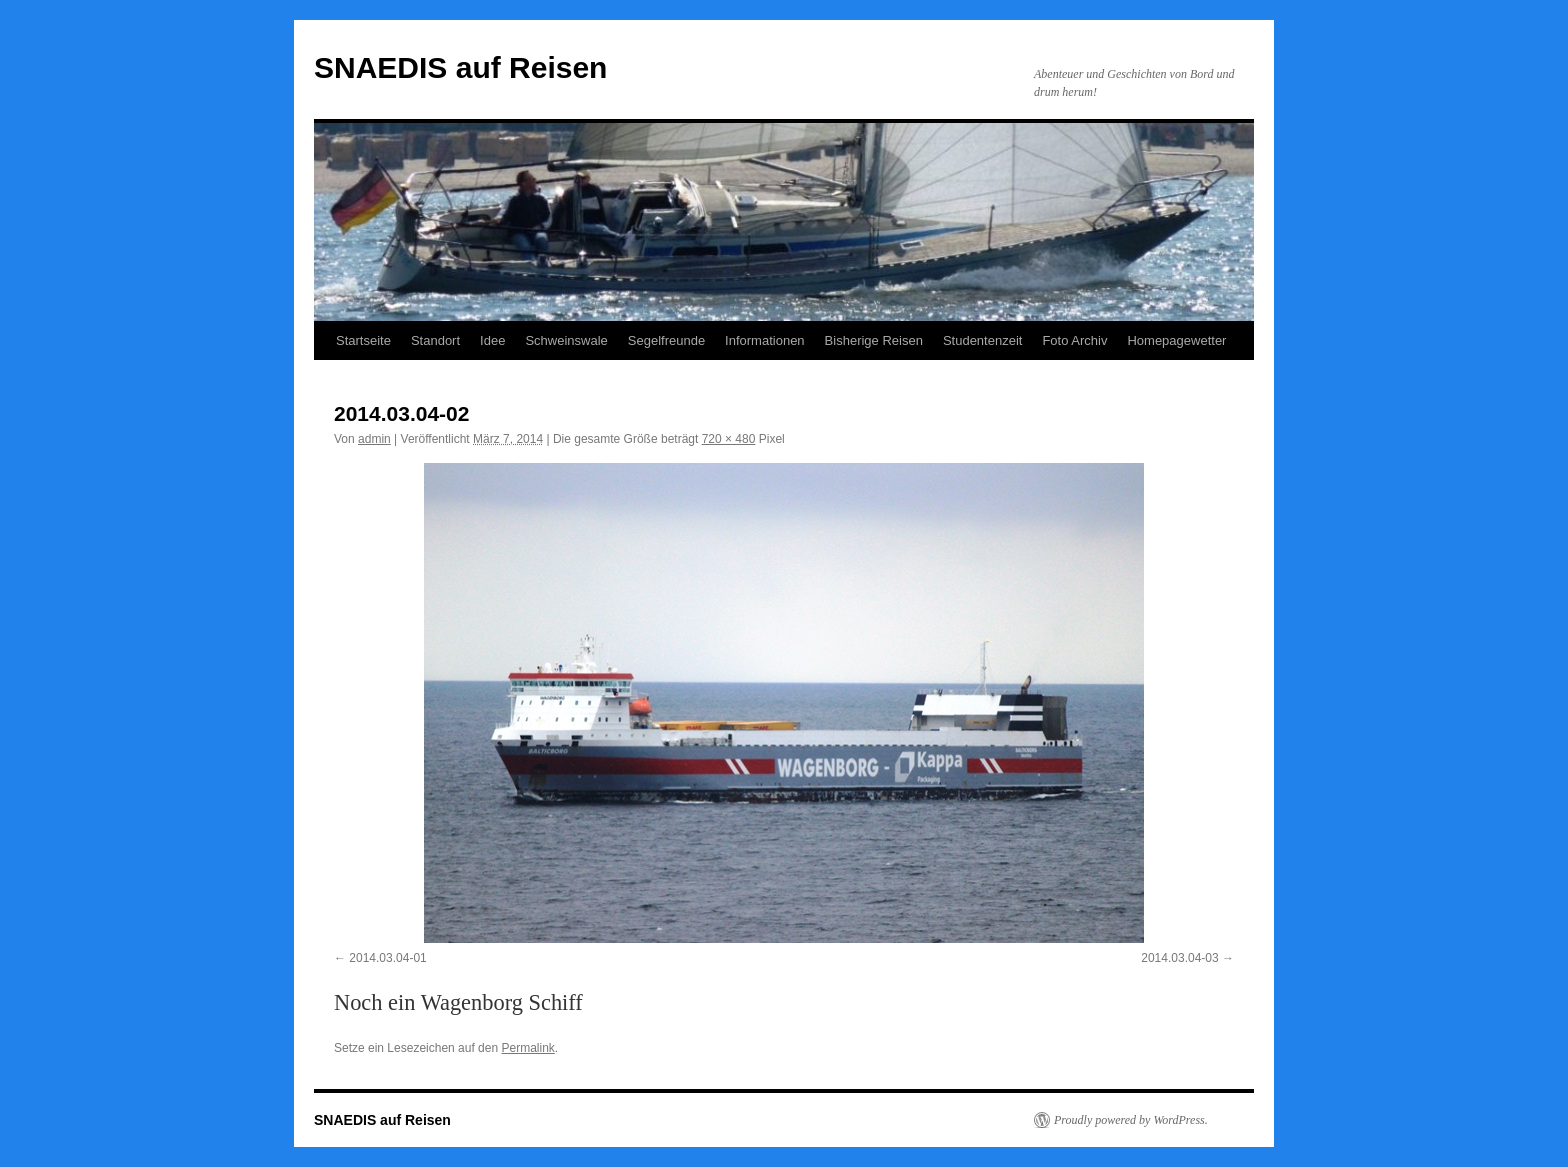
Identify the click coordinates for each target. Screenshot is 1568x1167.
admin (374, 439)
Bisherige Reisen (874, 340)
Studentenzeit (983, 340)
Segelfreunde (666, 340)
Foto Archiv (1074, 340)
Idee (492, 340)
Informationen (765, 340)
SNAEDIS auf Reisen (460, 67)
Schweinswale (566, 340)
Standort (435, 340)
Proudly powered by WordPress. (1131, 1120)
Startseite (363, 340)
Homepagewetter (1176, 340)
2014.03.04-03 (1179, 958)
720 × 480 (729, 439)
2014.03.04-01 (387, 958)
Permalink (527, 1048)
